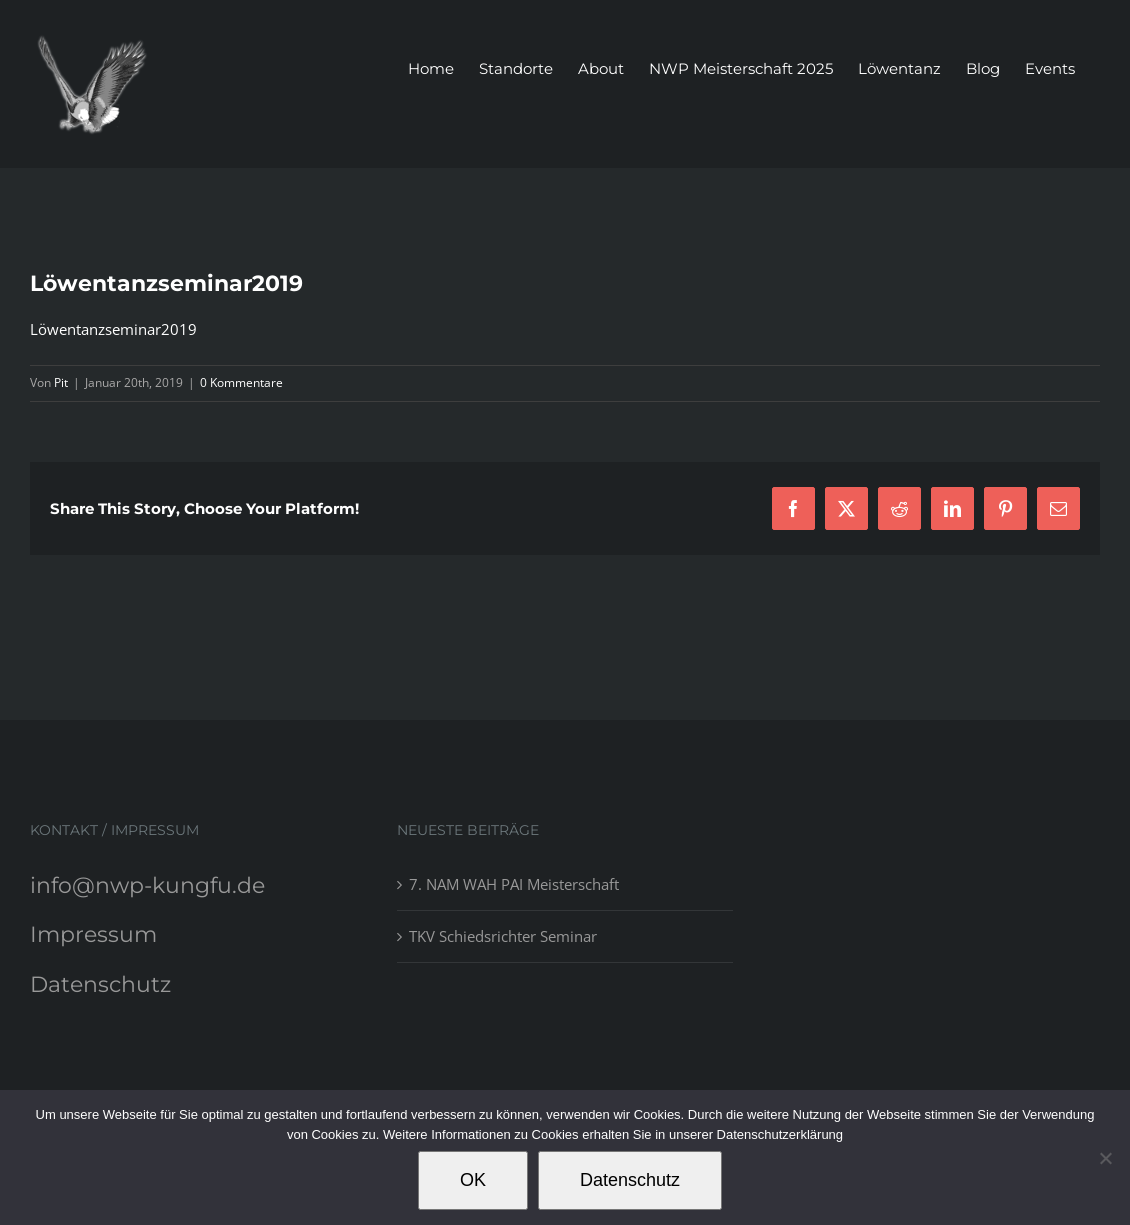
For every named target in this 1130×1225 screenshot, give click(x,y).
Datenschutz (100, 984)
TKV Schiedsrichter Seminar (503, 936)
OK (473, 1180)
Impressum (93, 934)
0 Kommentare (241, 382)
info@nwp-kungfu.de (147, 885)
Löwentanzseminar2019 (113, 329)
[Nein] (1105, 1158)
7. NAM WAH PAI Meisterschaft (514, 884)
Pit (61, 382)
